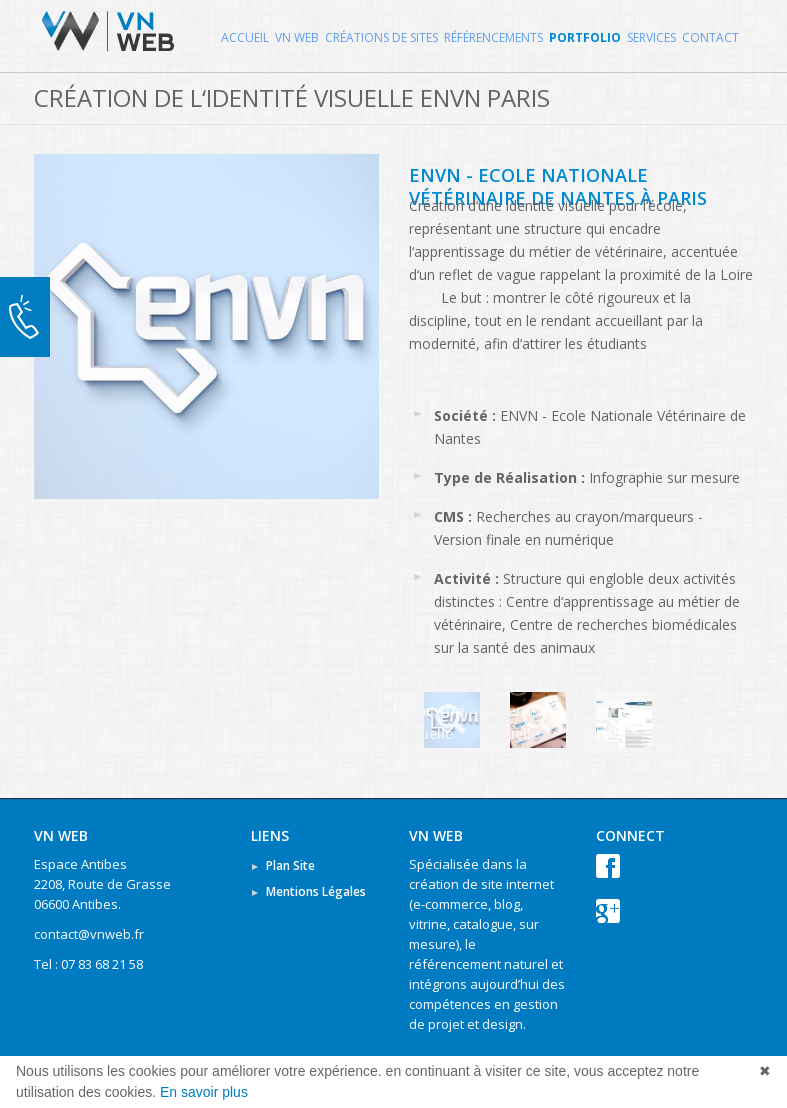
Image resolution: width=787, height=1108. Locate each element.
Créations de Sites (381, 37)
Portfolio (585, 37)
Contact (710, 37)
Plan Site (290, 865)
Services (651, 37)
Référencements (493, 37)
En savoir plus (204, 1092)
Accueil (245, 37)
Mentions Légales (316, 891)
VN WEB (297, 37)
